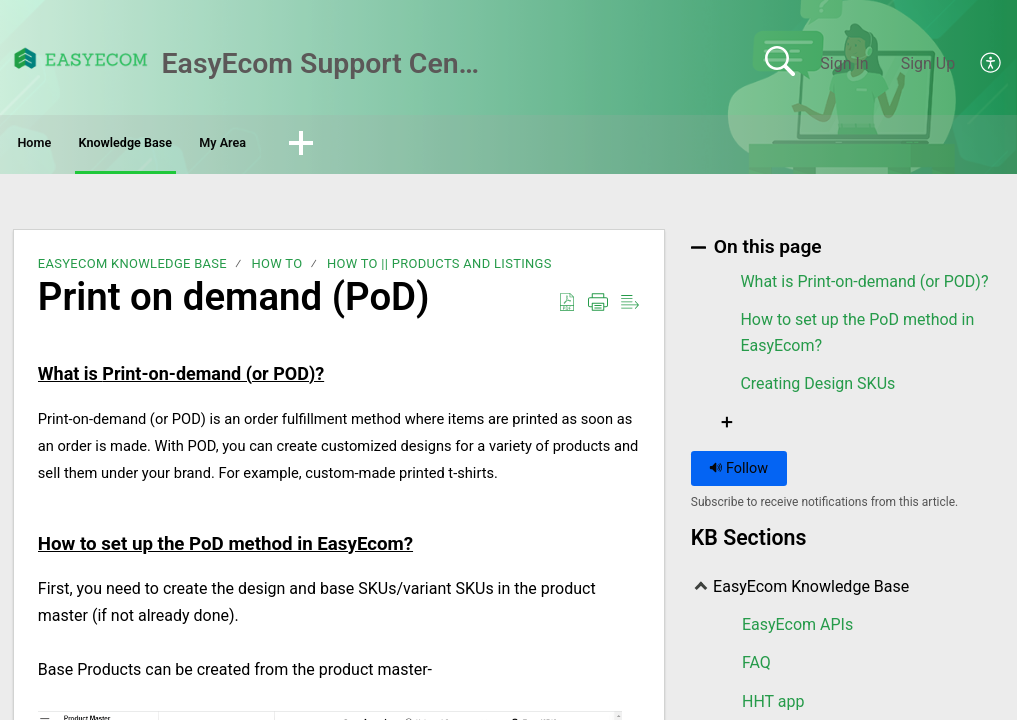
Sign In (844, 63)
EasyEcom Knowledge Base (132, 269)
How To (276, 269)
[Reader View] (630, 308)
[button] (485, 147)
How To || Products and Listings (439, 269)
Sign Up (928, 63)
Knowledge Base (220, 145)
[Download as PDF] (567, 308)
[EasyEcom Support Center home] (81, 58)
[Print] (598, 308)
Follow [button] (738, 474)
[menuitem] (979, 64)
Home (69, 145)
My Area (379, 145)
